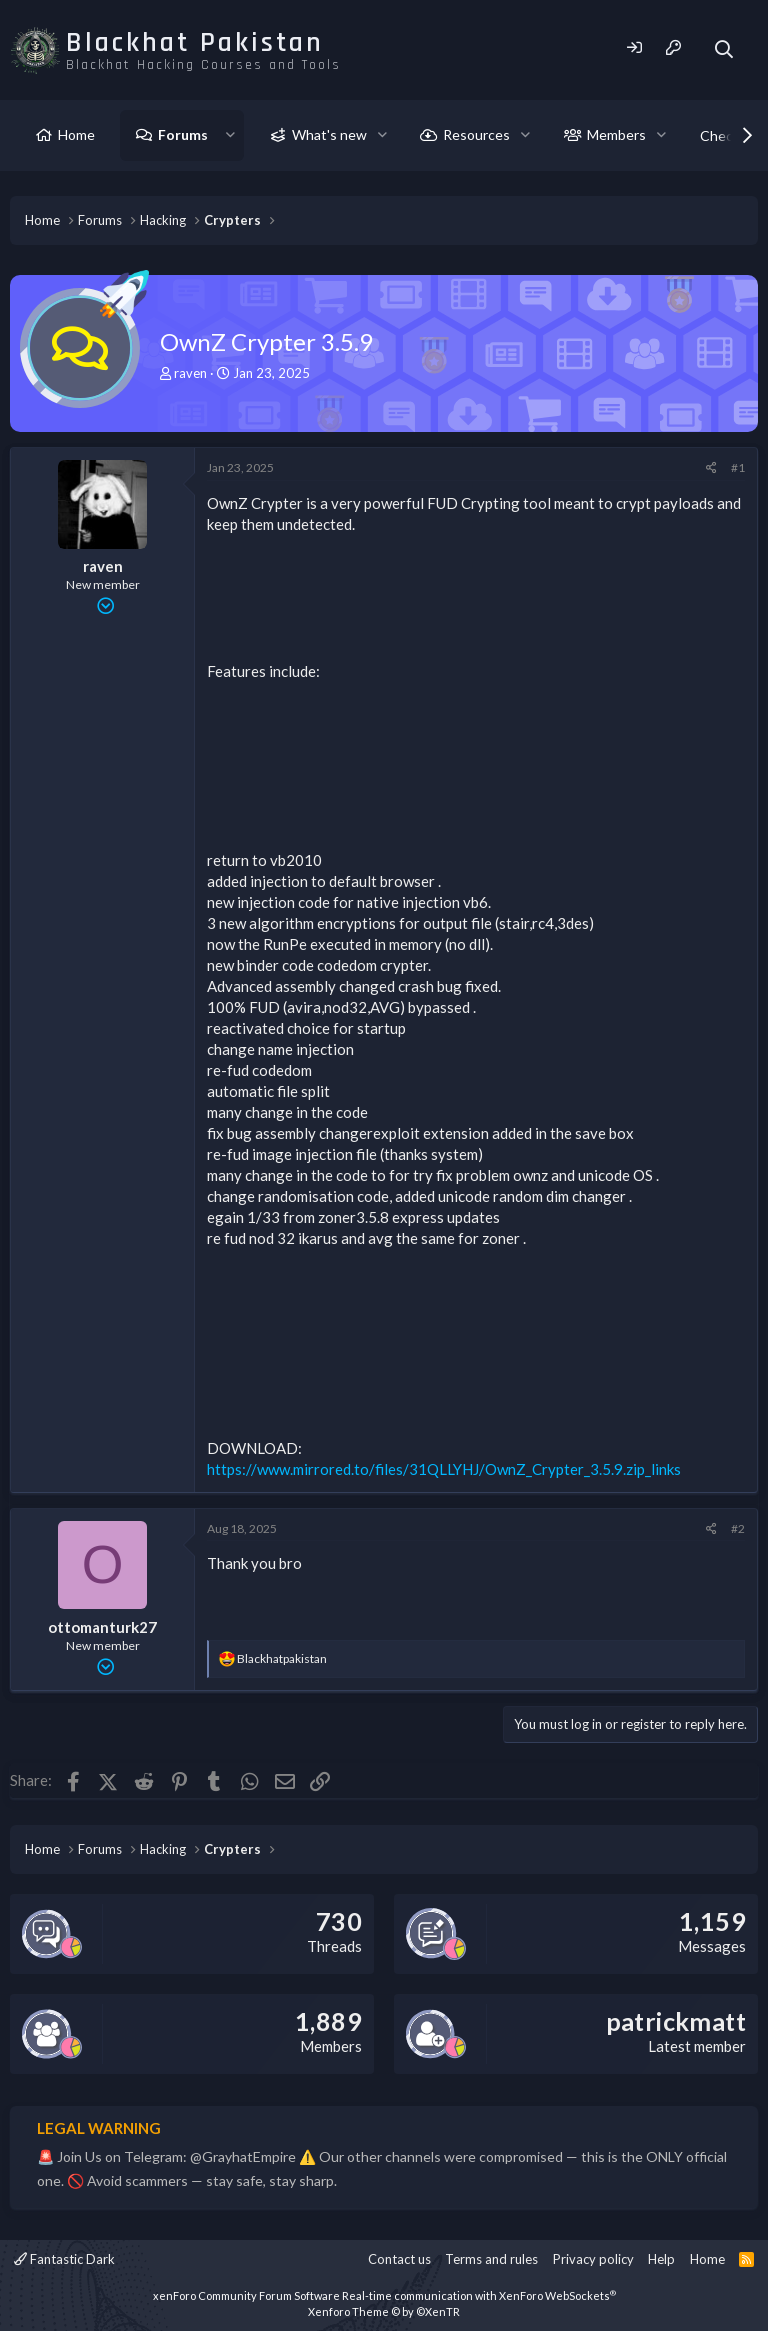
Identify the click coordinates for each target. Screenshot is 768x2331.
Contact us (399, 2259)
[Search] (724, 49)
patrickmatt (676, 2021)
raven (190, 373)
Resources (476, 134)
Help (661, 2259)
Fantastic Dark (64, 2259)
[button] (230, 135)
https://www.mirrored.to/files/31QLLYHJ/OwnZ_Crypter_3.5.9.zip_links (444, 1469)
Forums (183, 134)
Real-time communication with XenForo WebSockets (479, 2296)
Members (616, 134)
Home (76, 134)
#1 (738, 467)
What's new (329, 134)
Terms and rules (491, 2259)
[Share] (711, 468)
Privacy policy (593, 2259)
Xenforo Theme (384, 2311)
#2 (738, 1528)
